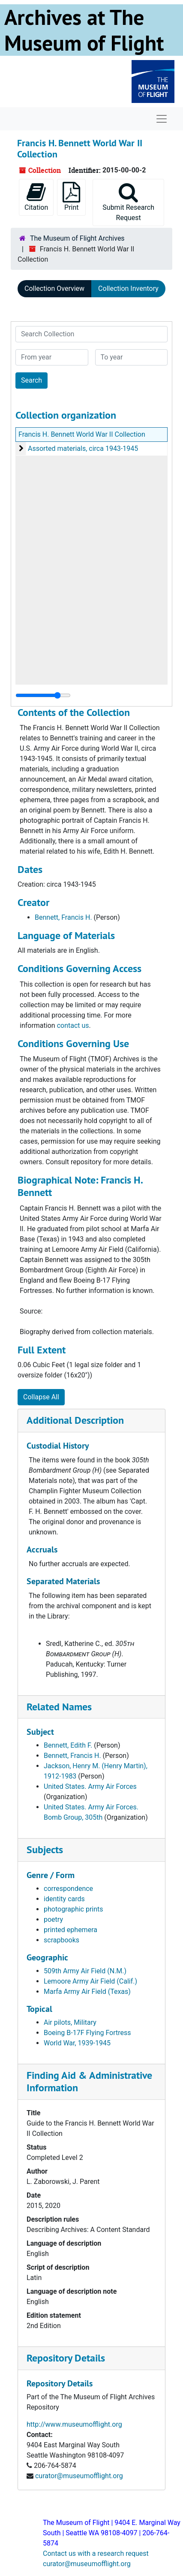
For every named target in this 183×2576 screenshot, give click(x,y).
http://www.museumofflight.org (74, 2424)
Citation (36, 196)
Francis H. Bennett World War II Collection (81, 434)
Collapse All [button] (41, 1397)
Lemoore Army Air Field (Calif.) (90, 1981)
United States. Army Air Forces (90, 1786)
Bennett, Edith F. (68, 1745)
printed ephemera (70, 1930)
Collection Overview (54, 288)
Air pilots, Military (70, 2022)
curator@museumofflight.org (79, 2476)
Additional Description (75, 1420)
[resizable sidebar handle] (43, 695)
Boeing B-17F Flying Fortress (87, 2033)
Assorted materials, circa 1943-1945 (83, 448)
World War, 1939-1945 (77, 2043)
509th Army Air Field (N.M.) (85, 1971)
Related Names (59, 1706)
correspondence (68, 1888)
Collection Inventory (128, 288)
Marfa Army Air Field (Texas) (87, 1991)
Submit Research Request (128, 202)
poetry (53, 1919)
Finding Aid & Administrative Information (89, 2081)
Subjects (45, 1849)
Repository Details (66, 2358)
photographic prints (73, 1909)
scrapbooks (61, 1940)
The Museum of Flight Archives (77, 238)
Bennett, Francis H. (63, 917)
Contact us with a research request (96, 2553)
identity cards (64, 1899)
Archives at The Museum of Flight (84, 30)
